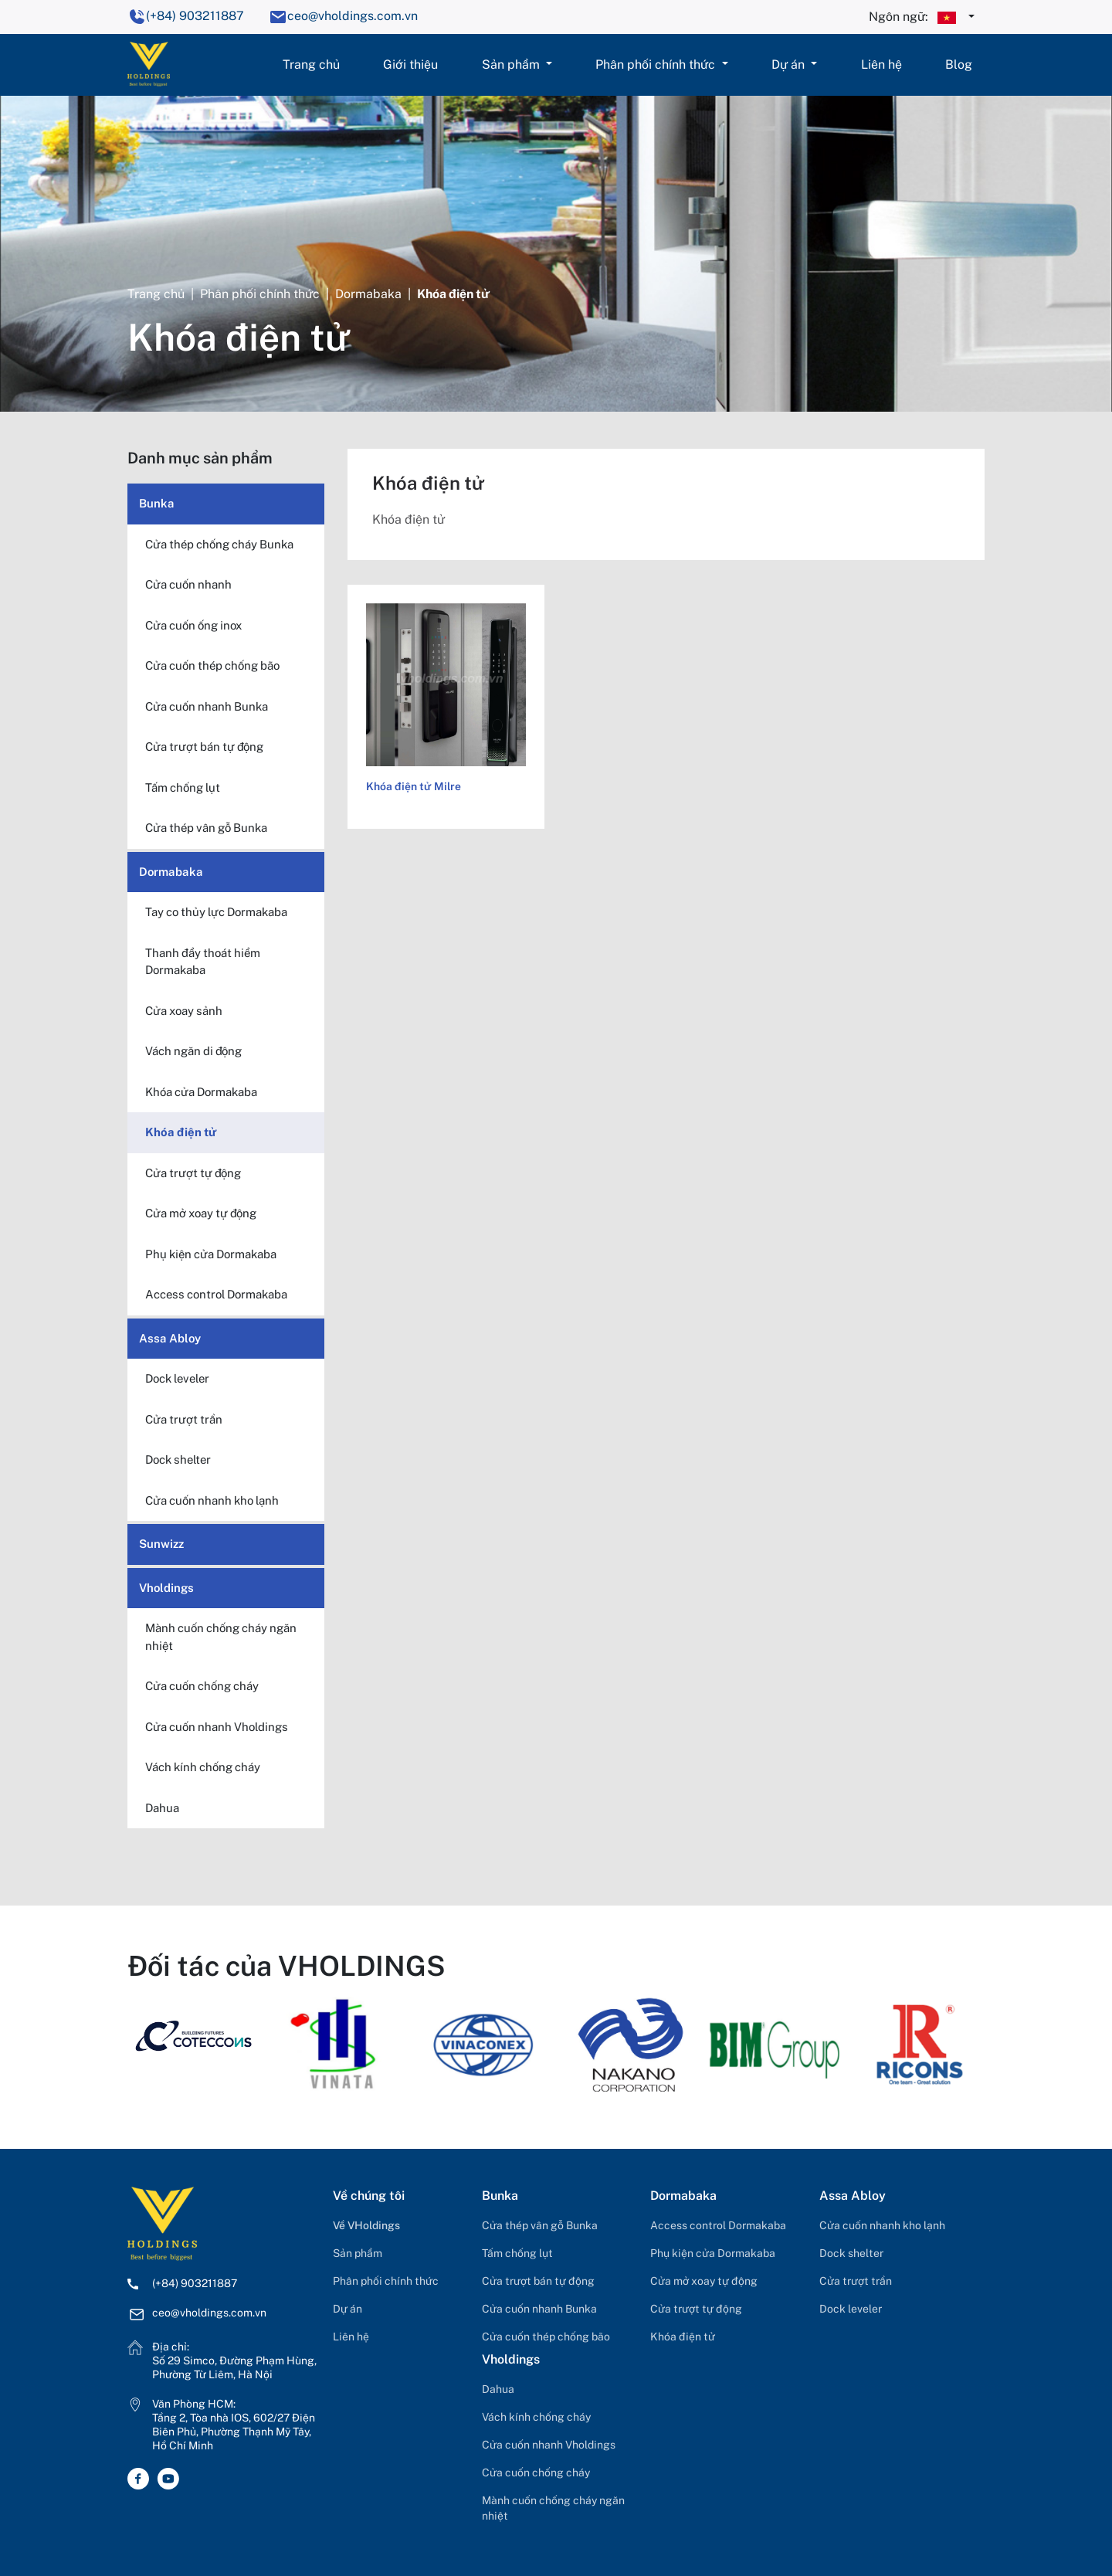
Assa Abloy (170, 1338)
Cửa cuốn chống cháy (536, 2472)
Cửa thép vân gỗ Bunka (540, 2225)
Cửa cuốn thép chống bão (546, 2336)
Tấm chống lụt (517, 2253)
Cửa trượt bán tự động (538, 2281)
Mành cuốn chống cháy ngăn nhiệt (553, 2508)
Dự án (789, 64)
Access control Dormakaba (718, 2225)
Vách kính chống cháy (536, 2417)
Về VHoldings (366, 2225)
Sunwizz (161, 1543)
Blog (958, 64)
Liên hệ (881, 64)
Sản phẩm (512, 64)
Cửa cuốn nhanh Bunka (539, 2309)
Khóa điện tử (682, 2336)
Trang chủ (311, 64)
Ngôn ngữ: (917, 17)
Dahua (498, 2389)
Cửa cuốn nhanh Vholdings (548, 2445)
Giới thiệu (410, 64)
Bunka (157, 503)
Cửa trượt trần (855, 2281)
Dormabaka (368, 294)
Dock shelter (851, 2253)
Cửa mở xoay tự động (704, 2281)
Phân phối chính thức (656, 64)
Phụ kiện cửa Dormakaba (712, 2253)
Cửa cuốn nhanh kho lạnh (882, 2225)
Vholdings (166, 1587)
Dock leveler (850, 2309)
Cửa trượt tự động (696, 2309)
